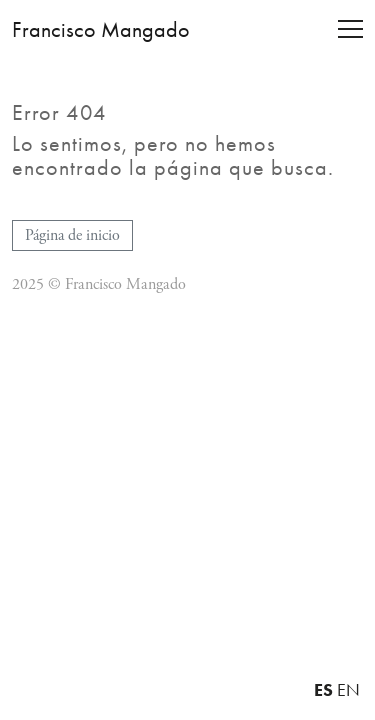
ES (323, 689)
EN (348, 690)
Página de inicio (72, 235)
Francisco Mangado (101, 29)
